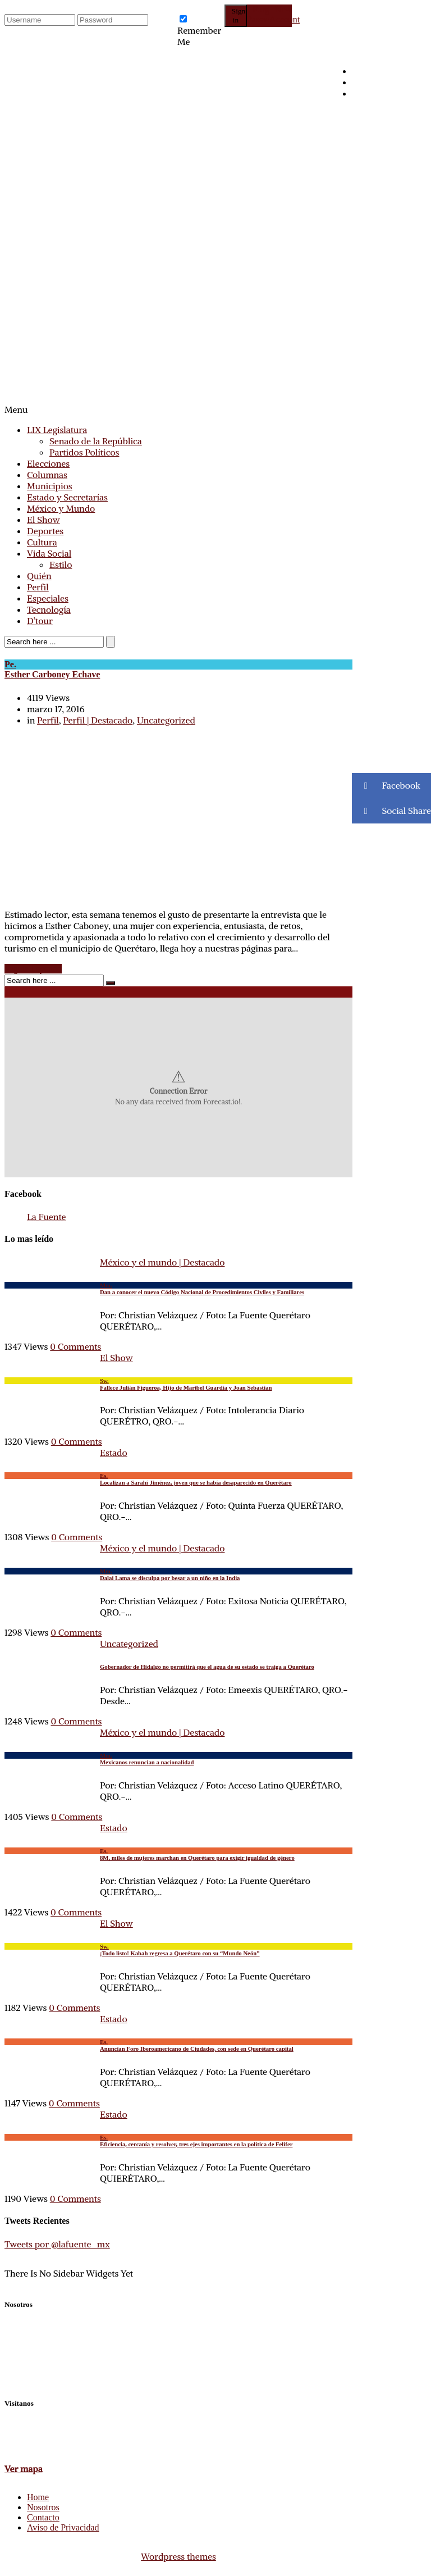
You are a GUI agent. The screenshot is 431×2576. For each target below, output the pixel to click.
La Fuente (46, 1216)
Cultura (42, 542)
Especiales (47, 598)
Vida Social (49, 553)
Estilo (60, 564)
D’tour (40, 620)
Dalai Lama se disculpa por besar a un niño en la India (178, 1574)
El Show (43, 519)
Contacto (43, 2517)
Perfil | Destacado (97, 720)
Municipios (49, 485)
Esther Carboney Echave (178, 669)
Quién (39, 575)
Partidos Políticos (84, 452)
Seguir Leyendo (33, 968)
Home (38, 2497)
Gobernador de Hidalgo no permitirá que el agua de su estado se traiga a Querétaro (207, 1666)
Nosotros (43, 2507)
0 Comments (75, 1346)
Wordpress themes (178, 2556)
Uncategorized (166, 720)
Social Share (391, 810)
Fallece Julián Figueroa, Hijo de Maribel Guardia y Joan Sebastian (178, 1384)
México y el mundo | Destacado (162, 1262)
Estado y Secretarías (67, 497)
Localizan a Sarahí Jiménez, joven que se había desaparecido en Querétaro (178, 1479)
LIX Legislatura (57, 429)
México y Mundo (61, 508)
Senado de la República (95, 441)
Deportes (45, 530)
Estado (113, 1452)
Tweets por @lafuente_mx (57, 2244)
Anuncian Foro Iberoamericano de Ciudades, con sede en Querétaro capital (178, 2045)
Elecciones (48, 463)
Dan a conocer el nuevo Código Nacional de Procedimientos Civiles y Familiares (178, 1288)
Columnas (47, 474)
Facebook (386, 785)
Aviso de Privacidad (63, 2527)
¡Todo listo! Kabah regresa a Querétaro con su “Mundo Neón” (178, 1949)
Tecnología (49, 609)
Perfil (38, 587)
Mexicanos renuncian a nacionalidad (178, 1758)
